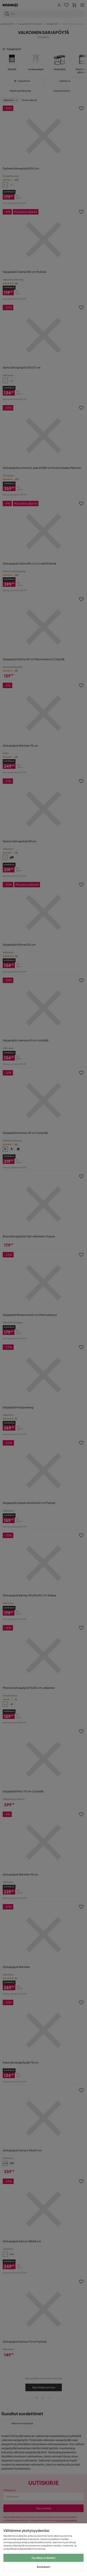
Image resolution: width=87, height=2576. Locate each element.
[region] (43, 2549)
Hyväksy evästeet (43, 2558)
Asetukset (43, 2567)
